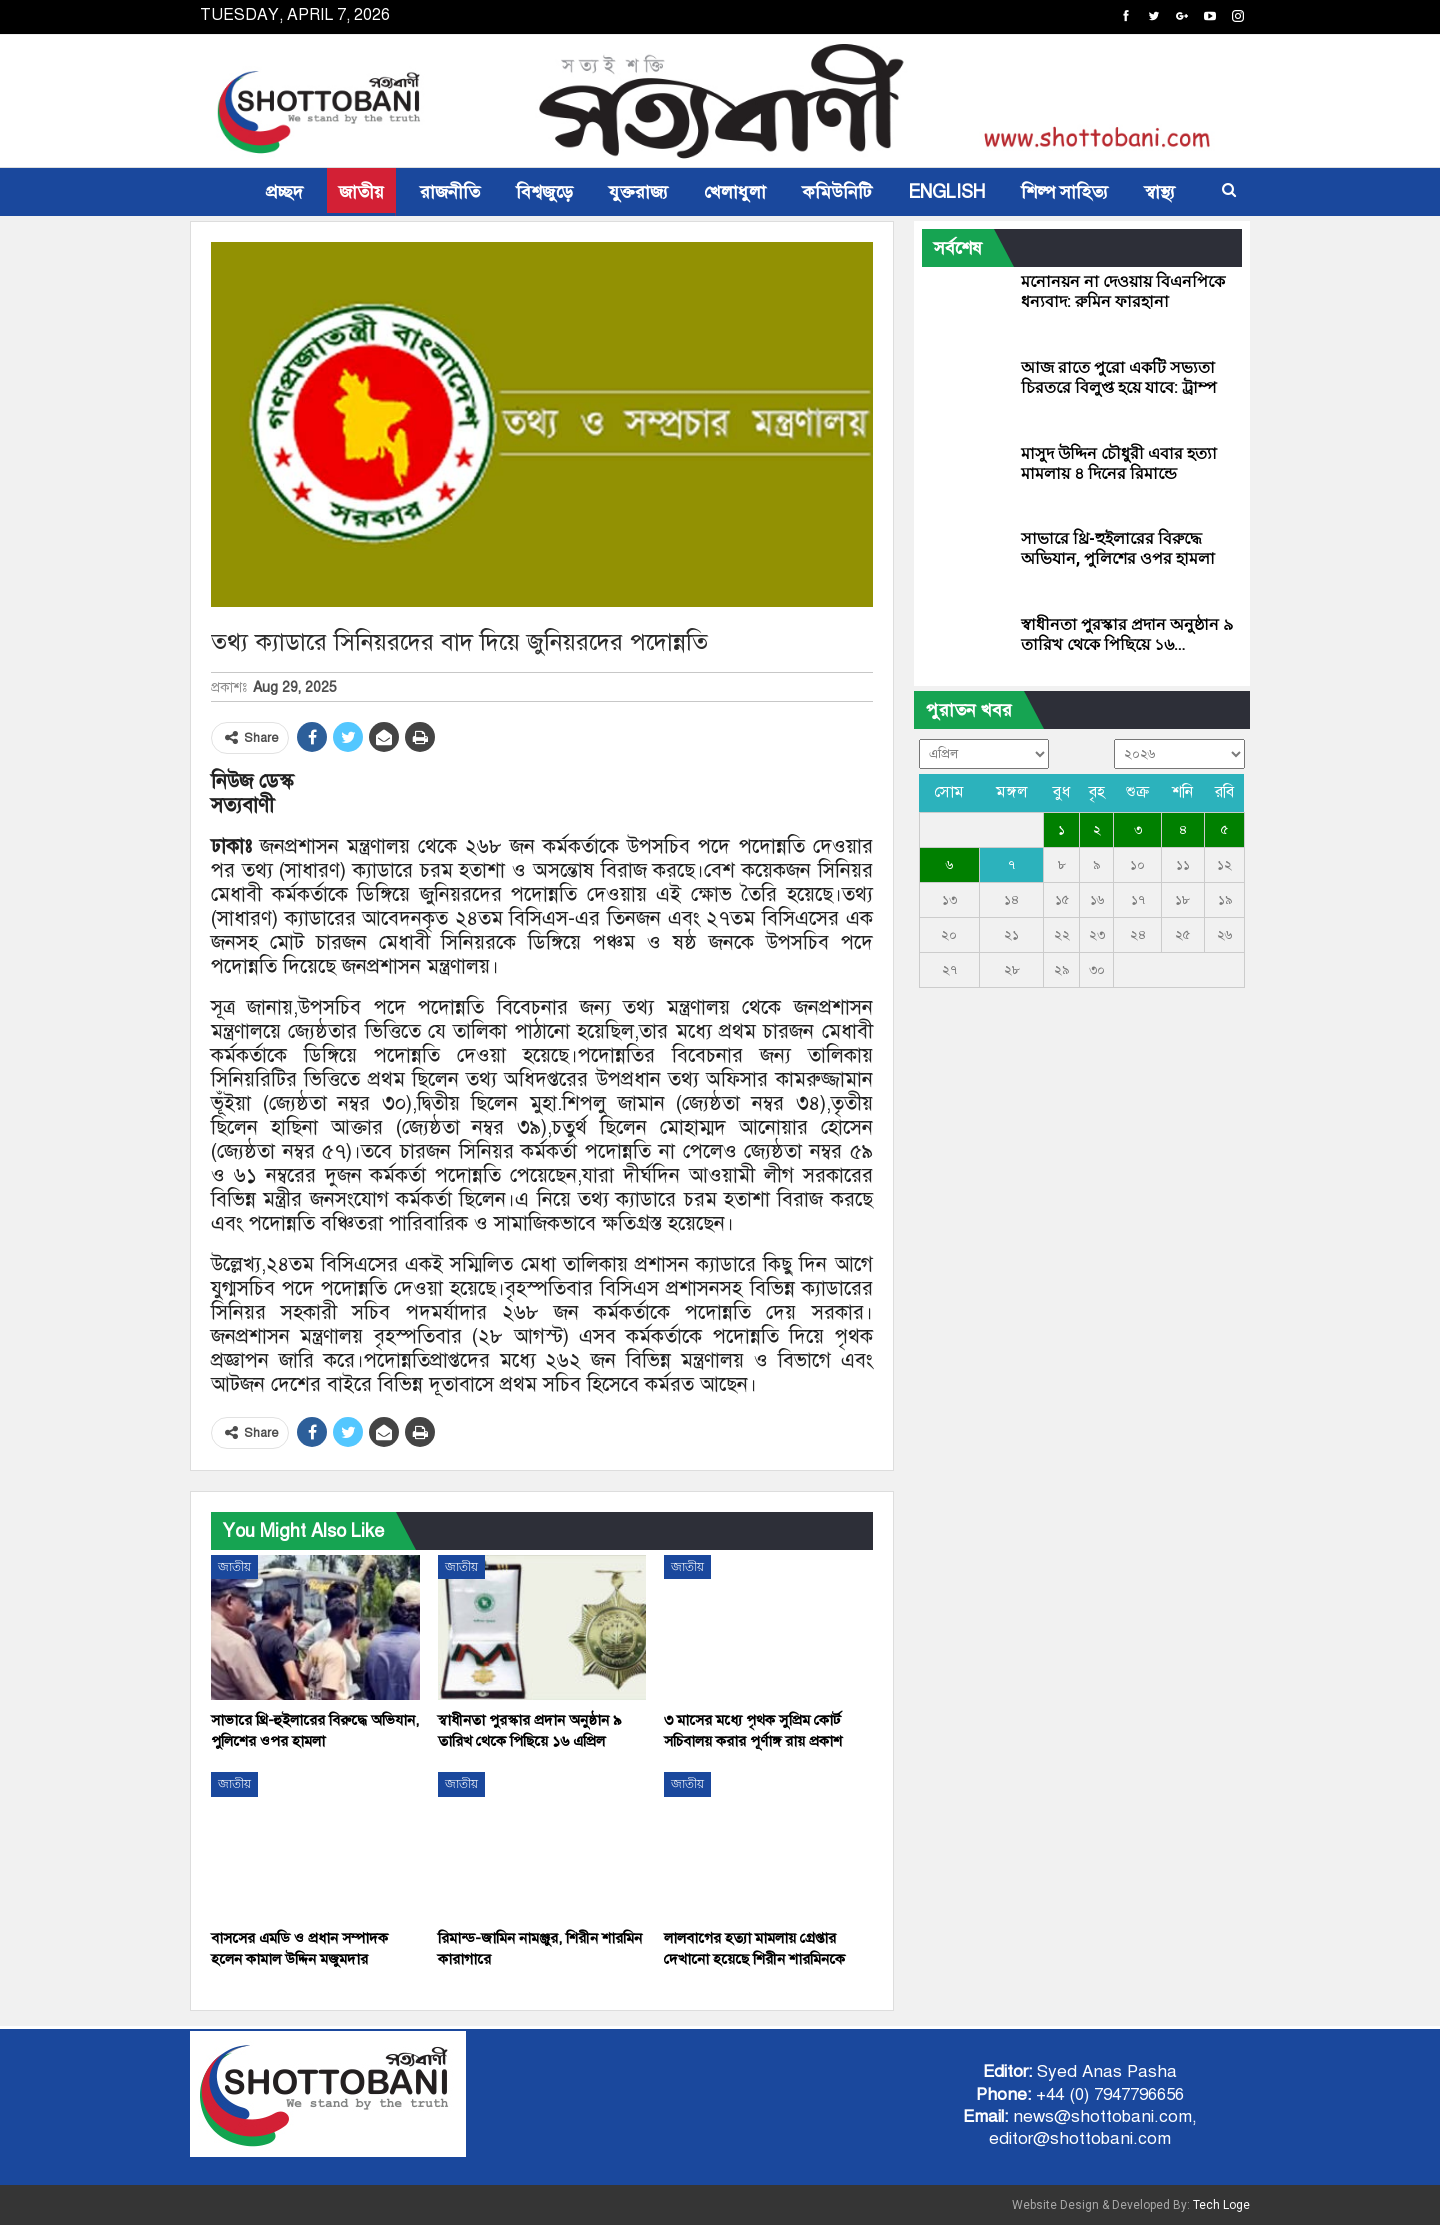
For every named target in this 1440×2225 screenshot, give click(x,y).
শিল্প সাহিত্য (1064, 192)
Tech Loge (1221, 2205)
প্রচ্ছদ (284, 192)
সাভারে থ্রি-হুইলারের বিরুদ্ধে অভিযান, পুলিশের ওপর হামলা (1118, 548)
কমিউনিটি (837, 192)
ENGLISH (946, 192)
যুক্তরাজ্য (638, 192)
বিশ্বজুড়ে (544, 192)
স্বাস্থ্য (1159, 192)
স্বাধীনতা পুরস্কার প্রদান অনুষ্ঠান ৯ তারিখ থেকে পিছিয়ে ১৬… (1127, 634)
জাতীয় (361, 192)
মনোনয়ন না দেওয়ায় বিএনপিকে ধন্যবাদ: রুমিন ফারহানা (1123, 291)
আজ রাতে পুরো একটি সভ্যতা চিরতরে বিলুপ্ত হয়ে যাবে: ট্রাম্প (1119, 377)
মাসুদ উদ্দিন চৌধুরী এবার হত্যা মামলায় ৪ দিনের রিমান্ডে (1119, 463)
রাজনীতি (450, 192)
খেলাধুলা (735, 192)
